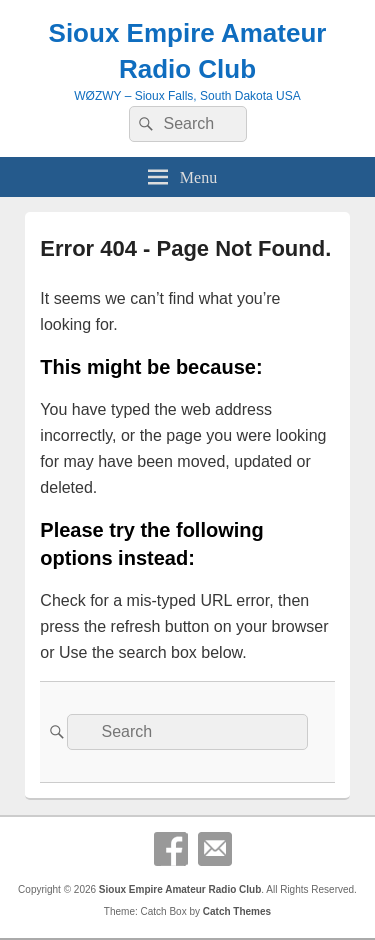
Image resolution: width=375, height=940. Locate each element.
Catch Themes (237, 911)
